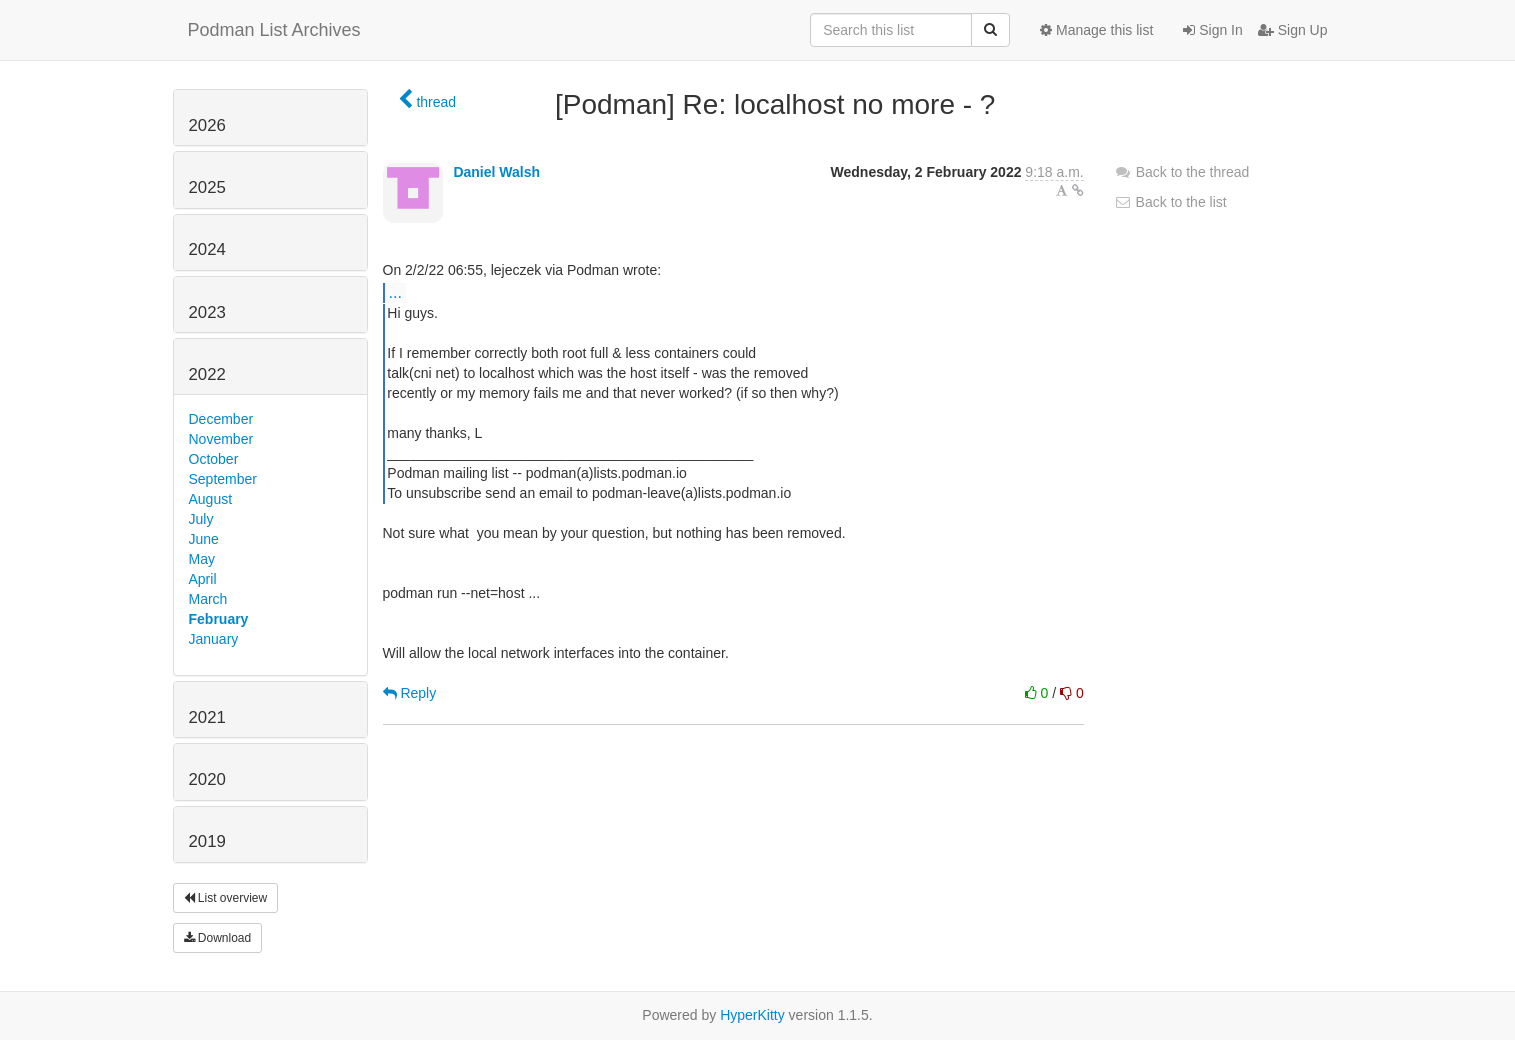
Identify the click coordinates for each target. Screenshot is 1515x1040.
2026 (207, 125)
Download (218, 938)
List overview (226, 898)
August (211, 499)
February (219, 619)
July (201, 519)
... (395, 292)
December (221, 419)
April (203, 579)
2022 (207, 374)
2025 (207, 187)
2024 (207, 249)
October (214, 459)
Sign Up (1293, 30)
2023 (207, 312)
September (223, 479)
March (208, 599)
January (214, 639)
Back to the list (1170, 202)
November (221, 439)
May (202, 559)
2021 (207, 717)
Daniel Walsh (496, 172)
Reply (410, 693)
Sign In (1212, 30)
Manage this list (1096, 30)
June (204, 539)
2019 (207, 841)
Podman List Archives (274, 30)
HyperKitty (752, 1015)
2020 (207, 779)
